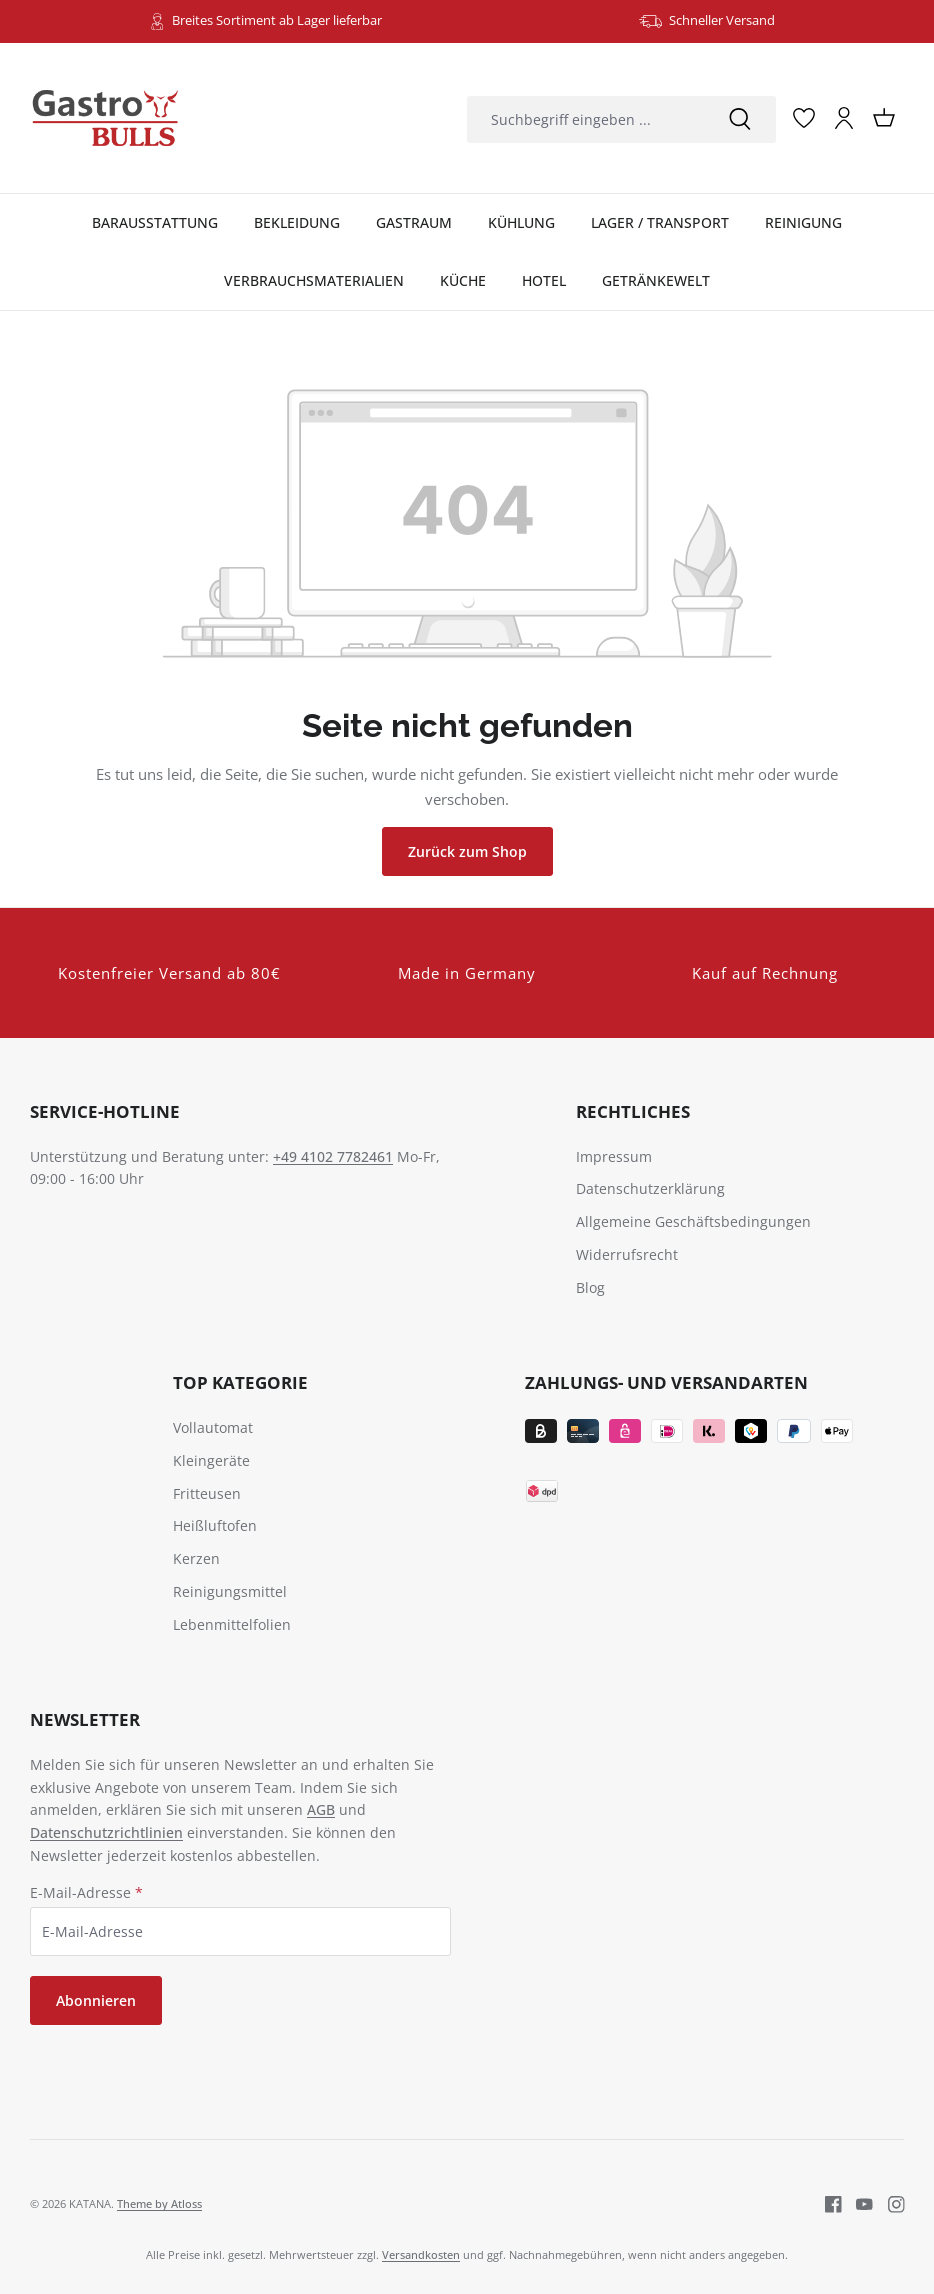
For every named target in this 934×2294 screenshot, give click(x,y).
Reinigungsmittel (230, 1591)
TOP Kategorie (240, 1382)
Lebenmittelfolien (232, 1624)
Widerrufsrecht (627, 1254)
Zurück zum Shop (467, 851)
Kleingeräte (211, 1460)
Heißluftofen (215, 1525)
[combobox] (585, 119)
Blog (590, 1287)
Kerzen (196, 1558)
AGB (321, 1809)
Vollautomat (213, 1427)
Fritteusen (207, 1493)
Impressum (614, 1156)
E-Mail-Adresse (86, 1892)
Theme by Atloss (159, 2203)
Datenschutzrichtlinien (106, 1832)
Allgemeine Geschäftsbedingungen (693, 1221)
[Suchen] (740, 119)
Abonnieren (96, 2000)
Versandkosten (421, 2254)
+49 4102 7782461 (333, 1156)
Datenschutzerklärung (650, 1188)
